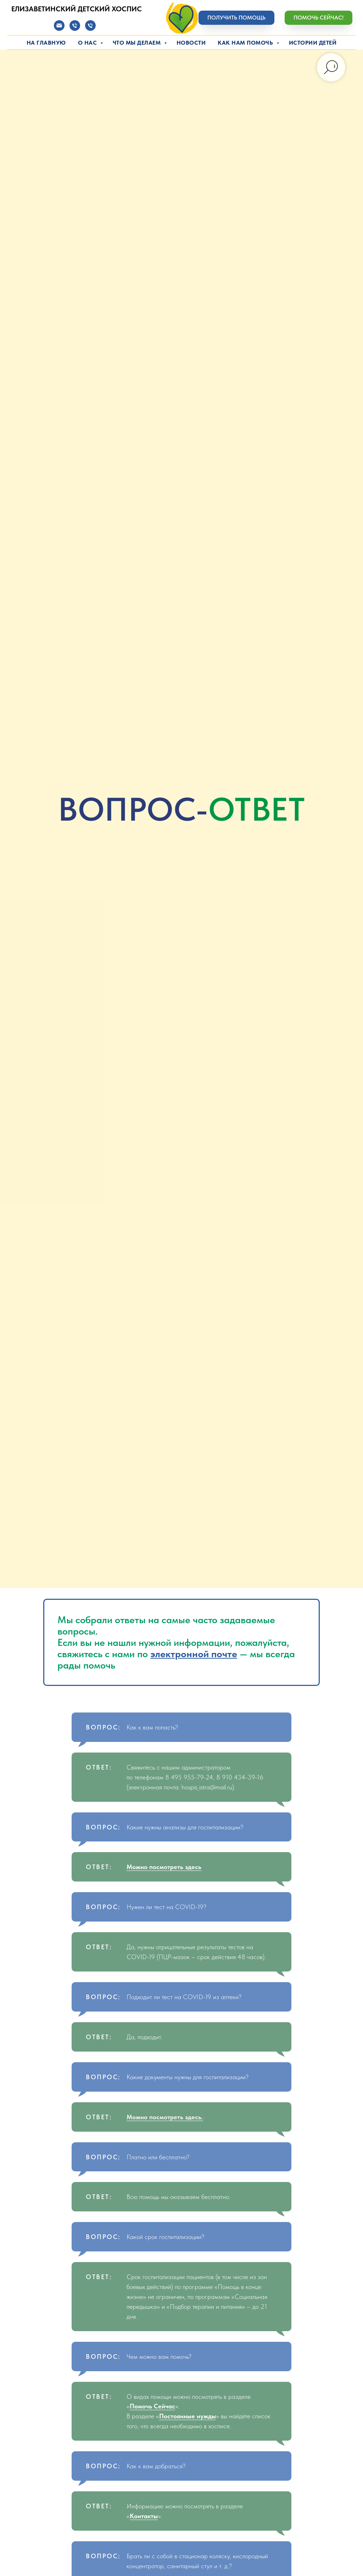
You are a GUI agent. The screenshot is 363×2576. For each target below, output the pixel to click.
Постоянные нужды (187, 2416)
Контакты (144, 2516)
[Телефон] (74, 29)
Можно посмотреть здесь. (165, 2117)
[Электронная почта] (59, 29)
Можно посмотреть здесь (164, 1867)
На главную (46, 42)
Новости (191, 42)
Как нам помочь (246, 42)
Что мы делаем (137, 42)
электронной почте (193, 1654)
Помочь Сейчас (152, 2406)
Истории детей (313, 42)
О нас (88, 42)
